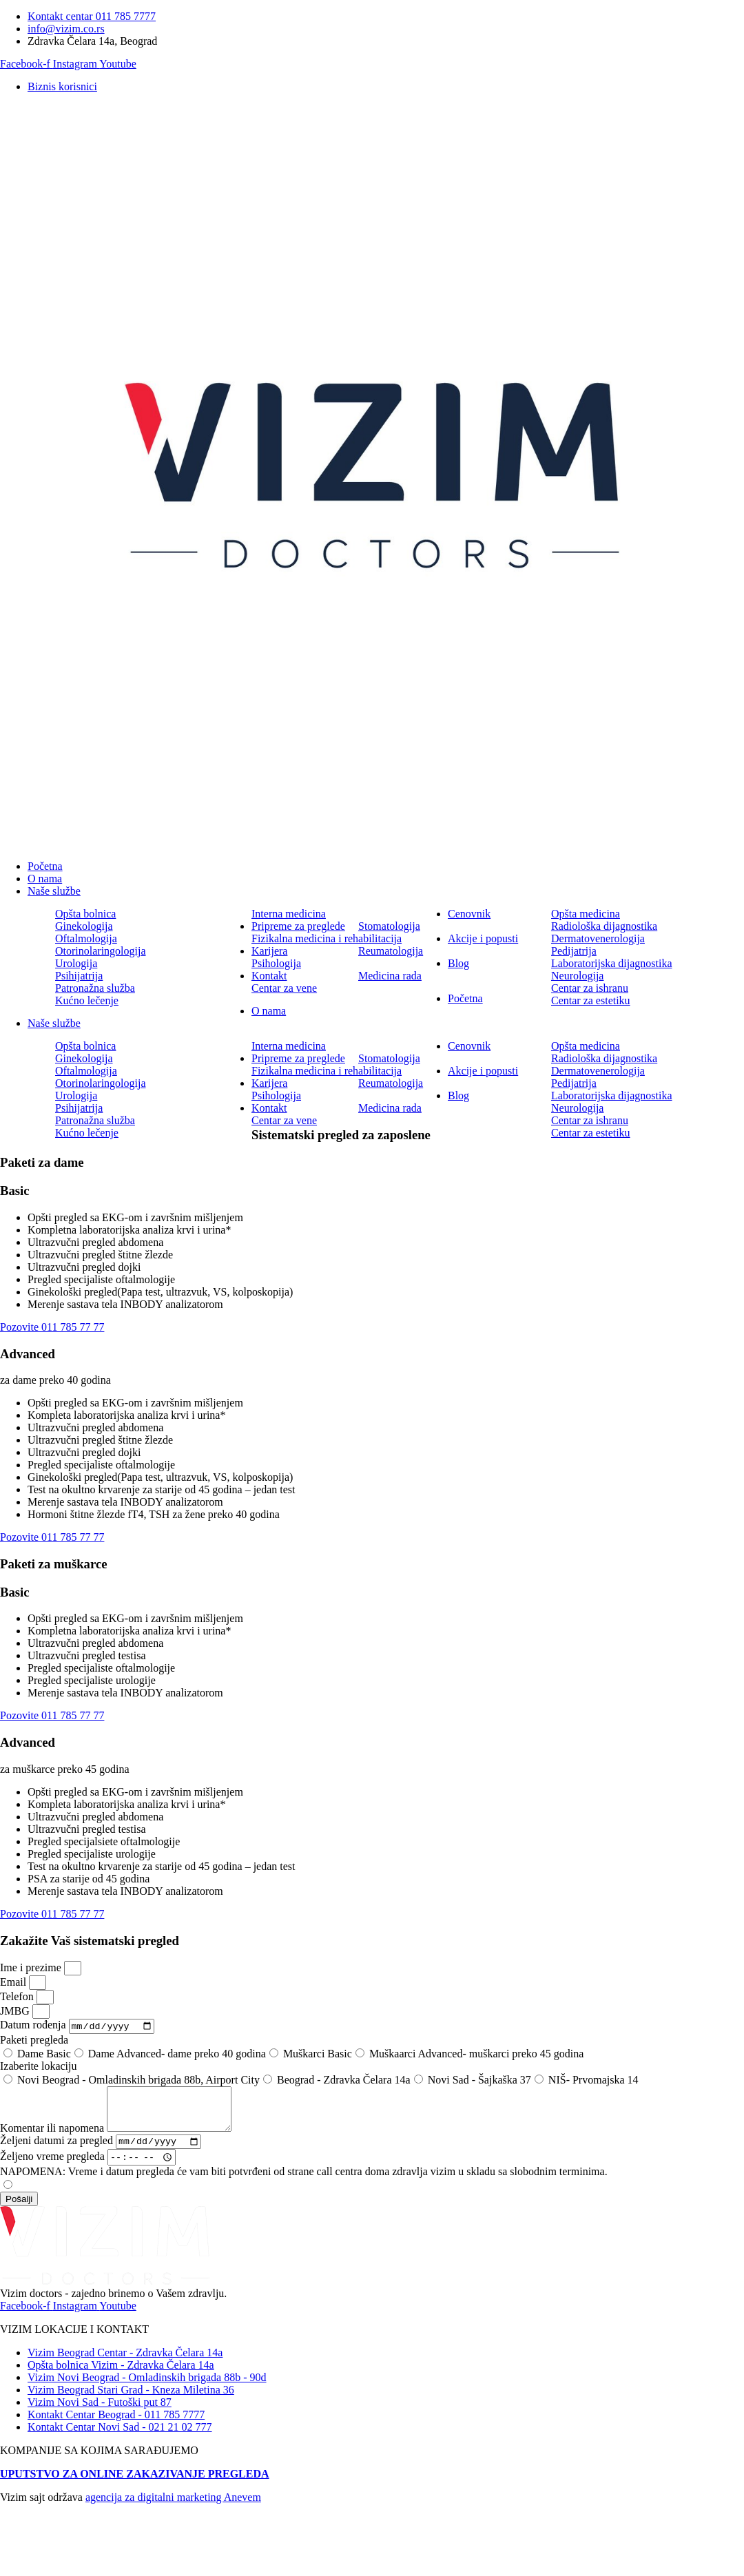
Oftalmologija (86, 938)
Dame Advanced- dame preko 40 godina (177, 2055)
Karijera (269, 951)
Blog (458, 963)
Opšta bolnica (85, 914)
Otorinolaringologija (100, 951)
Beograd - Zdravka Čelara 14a (344, 2081)
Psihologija (276, 963)
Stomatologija (389, 926)
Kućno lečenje (86, 1000)
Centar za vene (284, 988)
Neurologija (577, 975)
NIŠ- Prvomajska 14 (593, 2081)
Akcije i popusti (483, 938)
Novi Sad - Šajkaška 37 (479, 2081)
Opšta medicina (585, 914)
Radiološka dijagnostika (604, 926)
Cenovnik (469, 914)
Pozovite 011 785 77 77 (52, 1327)
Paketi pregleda (34, 2041)
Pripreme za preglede (298, 926)
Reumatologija (390, 951)
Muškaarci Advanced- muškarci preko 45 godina (476, 2055)
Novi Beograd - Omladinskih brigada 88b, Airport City (138, 2081)
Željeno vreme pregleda (53, 2168)
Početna (45, 866)
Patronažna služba (95, 988)
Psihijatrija (79, 975)
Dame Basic (44, 2055)
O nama (45, 878)
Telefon (18, 1996)
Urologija (76, 963)
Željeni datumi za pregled (58, 2152)
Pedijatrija (574, 951)
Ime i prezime (32, 1967)
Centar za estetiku (590, 1000)
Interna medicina (288, 914)
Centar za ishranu (589, 988)
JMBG (16, 2011)
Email (14, 1982)
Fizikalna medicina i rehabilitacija (326, 938)
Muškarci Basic (317, 2055)
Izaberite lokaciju (38, 2067)
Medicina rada (390, 975)
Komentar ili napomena (53, 2137)
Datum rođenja (34, 2027)
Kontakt (269, 975)
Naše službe (54, 891)
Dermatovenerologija (598, 938)
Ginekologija (84, 926)
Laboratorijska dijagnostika (611, 963)
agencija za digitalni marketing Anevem (173, 2509)
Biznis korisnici (62, 86)
